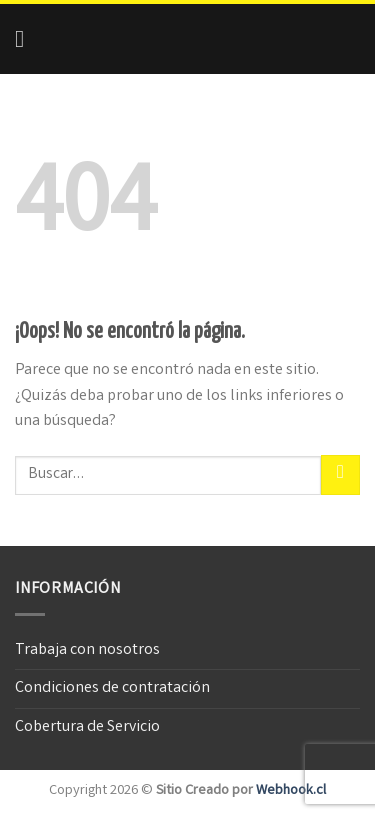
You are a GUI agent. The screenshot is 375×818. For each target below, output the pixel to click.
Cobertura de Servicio (87, 727)
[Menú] (27, 38)
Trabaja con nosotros (87, 650)
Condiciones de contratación (112, 688)
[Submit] (340, 474)
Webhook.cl (291, 791)
